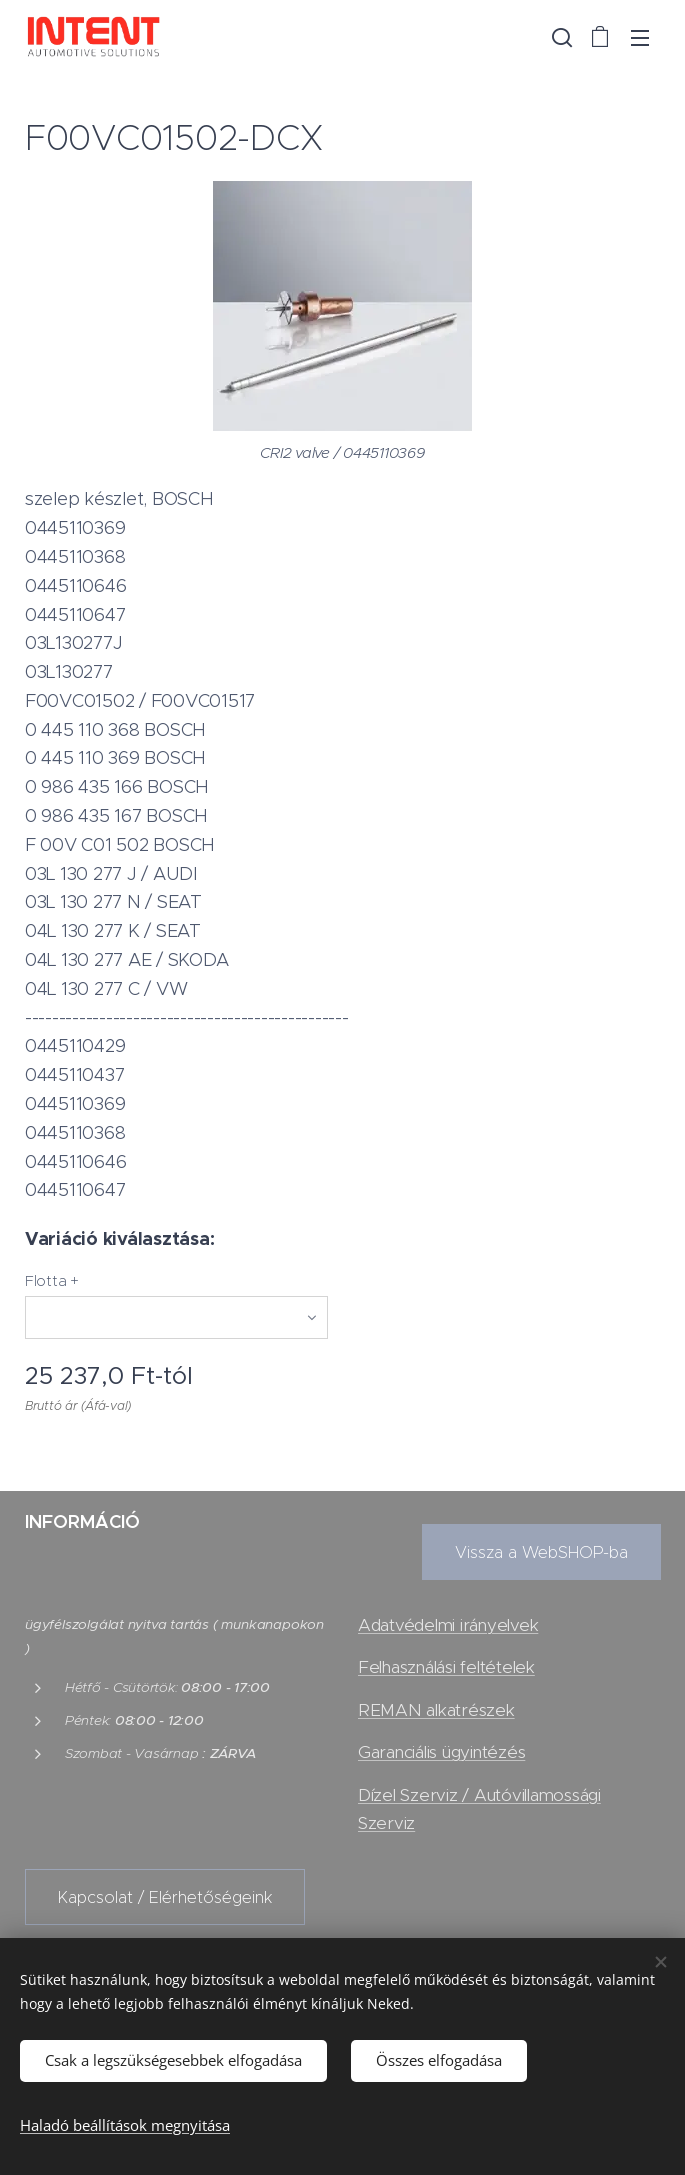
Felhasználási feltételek (446, 1667)
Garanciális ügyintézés (441, 1752)
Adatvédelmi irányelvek (448, 1625)
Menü (640, 38)
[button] (560, 37)
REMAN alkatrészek (436, 1710)
